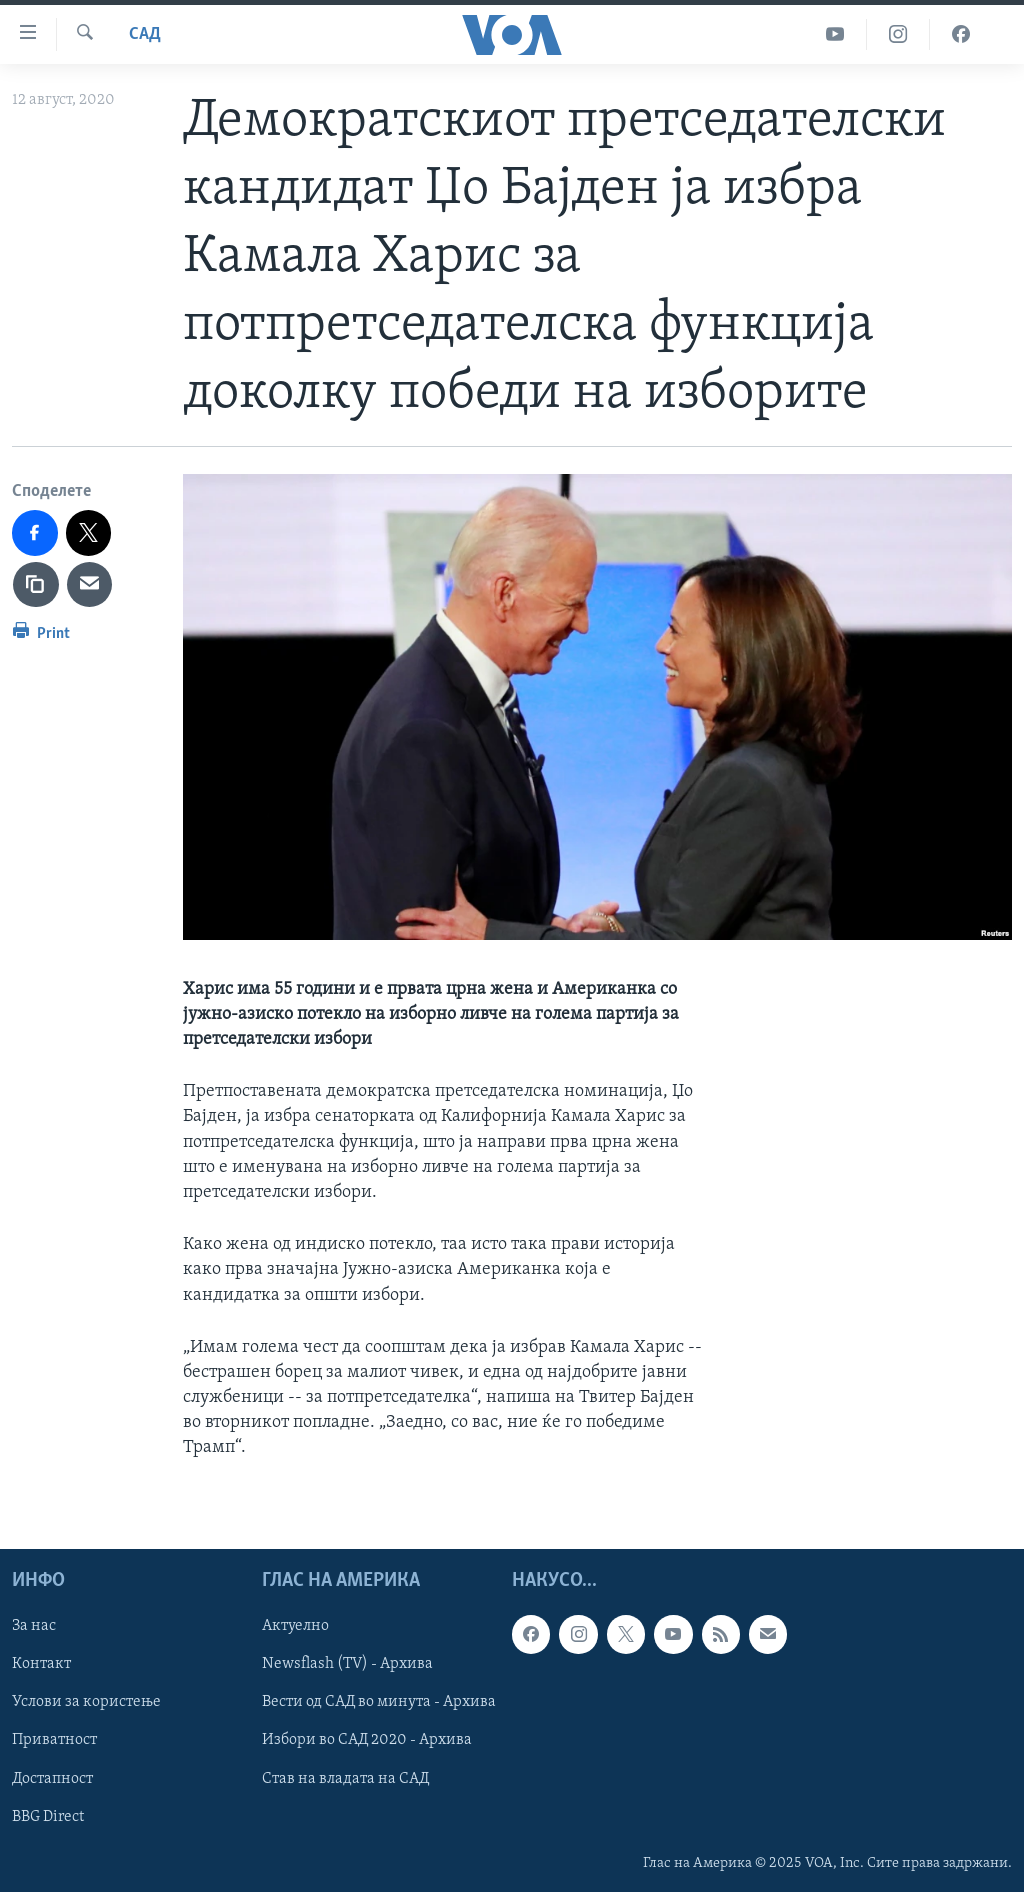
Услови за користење (86, 1702)
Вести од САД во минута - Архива (379, 1702)
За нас (34, 1626)
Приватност (54, 1740)
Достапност (52, 1778)
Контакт (41, 1664)
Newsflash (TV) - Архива (347, 1664)
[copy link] (36, 585)
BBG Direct (48, 1816)
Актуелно (295, 1626)
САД (145, 34)
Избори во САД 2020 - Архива (367, 1740)
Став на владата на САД (345, 1778)
